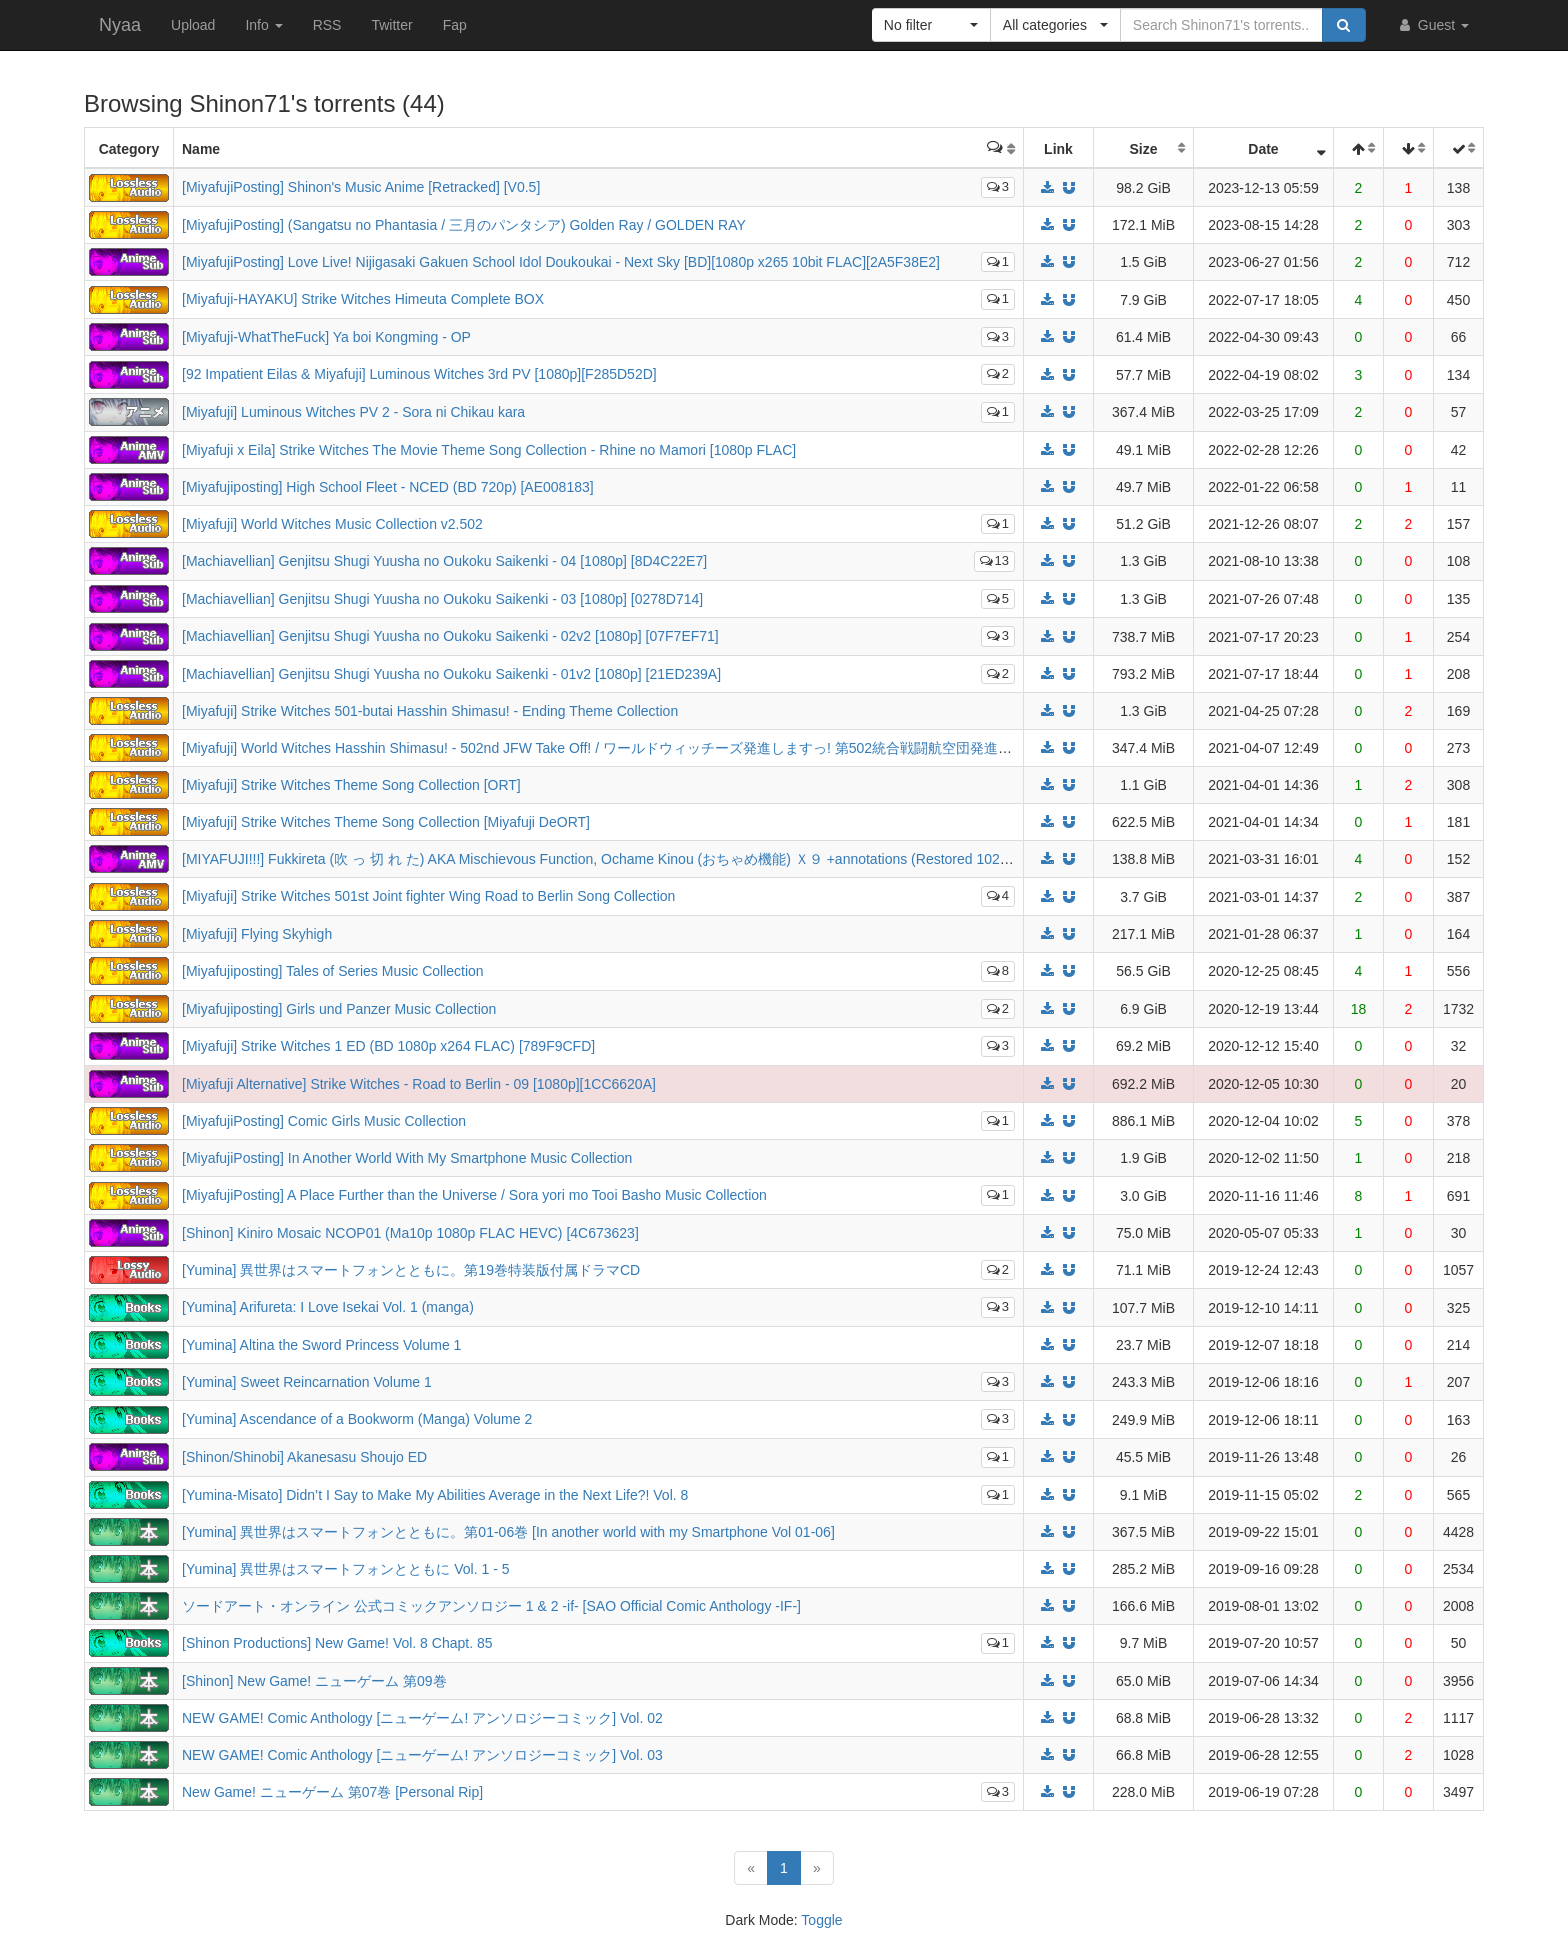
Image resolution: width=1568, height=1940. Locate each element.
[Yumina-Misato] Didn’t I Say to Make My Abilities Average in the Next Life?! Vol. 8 (435, 1495)
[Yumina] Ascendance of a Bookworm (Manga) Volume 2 (357, 1419)
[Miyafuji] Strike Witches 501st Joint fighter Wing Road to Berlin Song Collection (428, 896)
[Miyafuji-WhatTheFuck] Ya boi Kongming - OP (326, 337)
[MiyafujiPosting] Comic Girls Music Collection (324, 1121)
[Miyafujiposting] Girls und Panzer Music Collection (339, 1009)
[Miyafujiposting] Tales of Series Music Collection (333, 971)
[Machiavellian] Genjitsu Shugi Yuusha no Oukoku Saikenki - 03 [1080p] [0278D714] (442, 599)
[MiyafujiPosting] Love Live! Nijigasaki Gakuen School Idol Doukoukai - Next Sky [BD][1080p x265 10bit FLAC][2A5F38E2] (561, 262)
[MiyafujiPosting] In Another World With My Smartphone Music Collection (407, 1158)
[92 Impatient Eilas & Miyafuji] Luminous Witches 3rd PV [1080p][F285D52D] (419, 374)
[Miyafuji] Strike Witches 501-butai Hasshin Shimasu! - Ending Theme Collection (430, 711)
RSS (327, 25)
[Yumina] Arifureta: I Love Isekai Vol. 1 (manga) (328, 1307)
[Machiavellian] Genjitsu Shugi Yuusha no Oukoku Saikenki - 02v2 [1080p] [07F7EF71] (450, 636)
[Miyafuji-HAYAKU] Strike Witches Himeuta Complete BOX (363, 299)
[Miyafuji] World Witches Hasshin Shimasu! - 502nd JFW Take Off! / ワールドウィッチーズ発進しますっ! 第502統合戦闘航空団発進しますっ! (620, 748)
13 (994, 560)
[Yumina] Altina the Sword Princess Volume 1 (321, 1345)
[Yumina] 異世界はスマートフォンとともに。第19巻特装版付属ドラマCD (411, 1270)
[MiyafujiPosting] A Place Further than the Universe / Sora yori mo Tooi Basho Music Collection (474, 1195)
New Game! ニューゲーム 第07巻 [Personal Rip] (332, 1792)
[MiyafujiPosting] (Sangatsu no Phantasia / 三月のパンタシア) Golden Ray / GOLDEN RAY (464, 225)
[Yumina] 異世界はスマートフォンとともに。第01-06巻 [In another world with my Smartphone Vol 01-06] (508, 1532)
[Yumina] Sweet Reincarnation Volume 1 (307, 1382)
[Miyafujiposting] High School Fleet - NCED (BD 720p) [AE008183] (388, 487)
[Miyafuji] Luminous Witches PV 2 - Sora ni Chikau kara (353, 412)
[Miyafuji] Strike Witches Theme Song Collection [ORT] (351, 785)
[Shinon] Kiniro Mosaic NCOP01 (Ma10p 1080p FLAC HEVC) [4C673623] (410, 1233)
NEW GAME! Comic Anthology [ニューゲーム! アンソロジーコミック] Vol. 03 (422, 1755)
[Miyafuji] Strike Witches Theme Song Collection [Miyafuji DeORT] (386, 822)
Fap (455, 25)
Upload (193, 25)
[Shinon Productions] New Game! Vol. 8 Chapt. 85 (337, 1643)
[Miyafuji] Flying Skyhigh (257, 934)
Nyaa (120, 25)
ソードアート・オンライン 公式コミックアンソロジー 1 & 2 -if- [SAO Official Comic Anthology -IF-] (491, 1606)
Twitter (391, 25)
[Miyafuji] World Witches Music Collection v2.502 (332, 524)
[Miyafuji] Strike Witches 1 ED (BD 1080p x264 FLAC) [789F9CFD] (388, 1046)
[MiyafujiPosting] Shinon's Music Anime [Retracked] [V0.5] (361, 187)
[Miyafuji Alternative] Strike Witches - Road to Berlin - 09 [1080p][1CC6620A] (419, 1084)
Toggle (821, 1920)
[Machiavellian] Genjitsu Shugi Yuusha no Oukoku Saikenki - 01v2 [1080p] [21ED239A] (451, 674)
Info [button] (263, 25)
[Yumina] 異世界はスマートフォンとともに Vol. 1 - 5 (346, 1569)
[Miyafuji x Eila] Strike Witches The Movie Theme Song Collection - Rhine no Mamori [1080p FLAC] (489, 450)
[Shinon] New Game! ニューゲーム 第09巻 (314, 1681)
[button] (931, 25)
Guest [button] (1432, 25)
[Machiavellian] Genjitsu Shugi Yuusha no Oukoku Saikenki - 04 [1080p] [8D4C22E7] (444, 561)
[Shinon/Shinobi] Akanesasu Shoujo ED (304, 1457)
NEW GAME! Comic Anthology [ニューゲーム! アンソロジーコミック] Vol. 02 (422, 1718)
